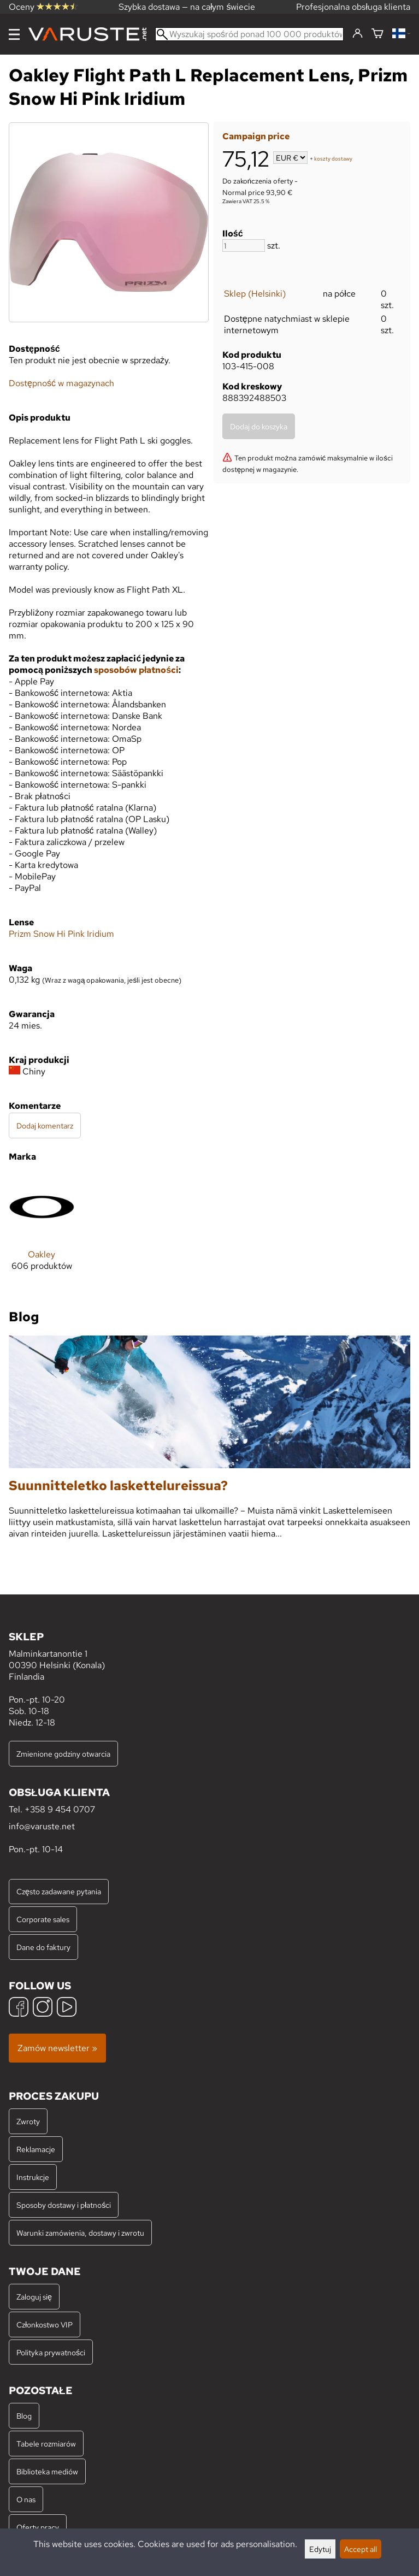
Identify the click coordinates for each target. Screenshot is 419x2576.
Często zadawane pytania (58, 1891)
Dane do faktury (43, 1947)
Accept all (360, 2549)
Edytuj (320, 2549)
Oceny (43, 7)
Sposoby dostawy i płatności (63, 2205)
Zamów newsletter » (57, 2048)
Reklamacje (35, 2149)
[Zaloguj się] (357, 33)
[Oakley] (42, 1231)
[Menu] (14, 34)
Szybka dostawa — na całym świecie (187, 7)
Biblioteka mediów (47, 2471)
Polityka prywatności (50, 2352)
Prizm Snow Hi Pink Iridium (61, 934)
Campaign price (256, 136)
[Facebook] (18, 2008)
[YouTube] (66, 2008)
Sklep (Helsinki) (255, 293)
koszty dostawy (333, 158)
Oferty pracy (37, 2527)
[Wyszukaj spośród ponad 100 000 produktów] (249, 34)
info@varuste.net (42, 1826)
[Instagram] (42, 2008)
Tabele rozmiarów (46, 2443)
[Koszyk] (377, 34)
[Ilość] (243, 245)
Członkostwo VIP (44, 2324)
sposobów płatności (136, 670)
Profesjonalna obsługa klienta (353, 7)
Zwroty (28, 2121)
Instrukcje (32, 2177)
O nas (26, 2499)
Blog (24, 2415)
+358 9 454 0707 (60, 1809)
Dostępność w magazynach (61, 383)
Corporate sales (42, 1919)
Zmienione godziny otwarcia (63, 1753)
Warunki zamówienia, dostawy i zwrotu (80, 2233)
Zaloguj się (34, 2296)
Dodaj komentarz (44, 1125)
